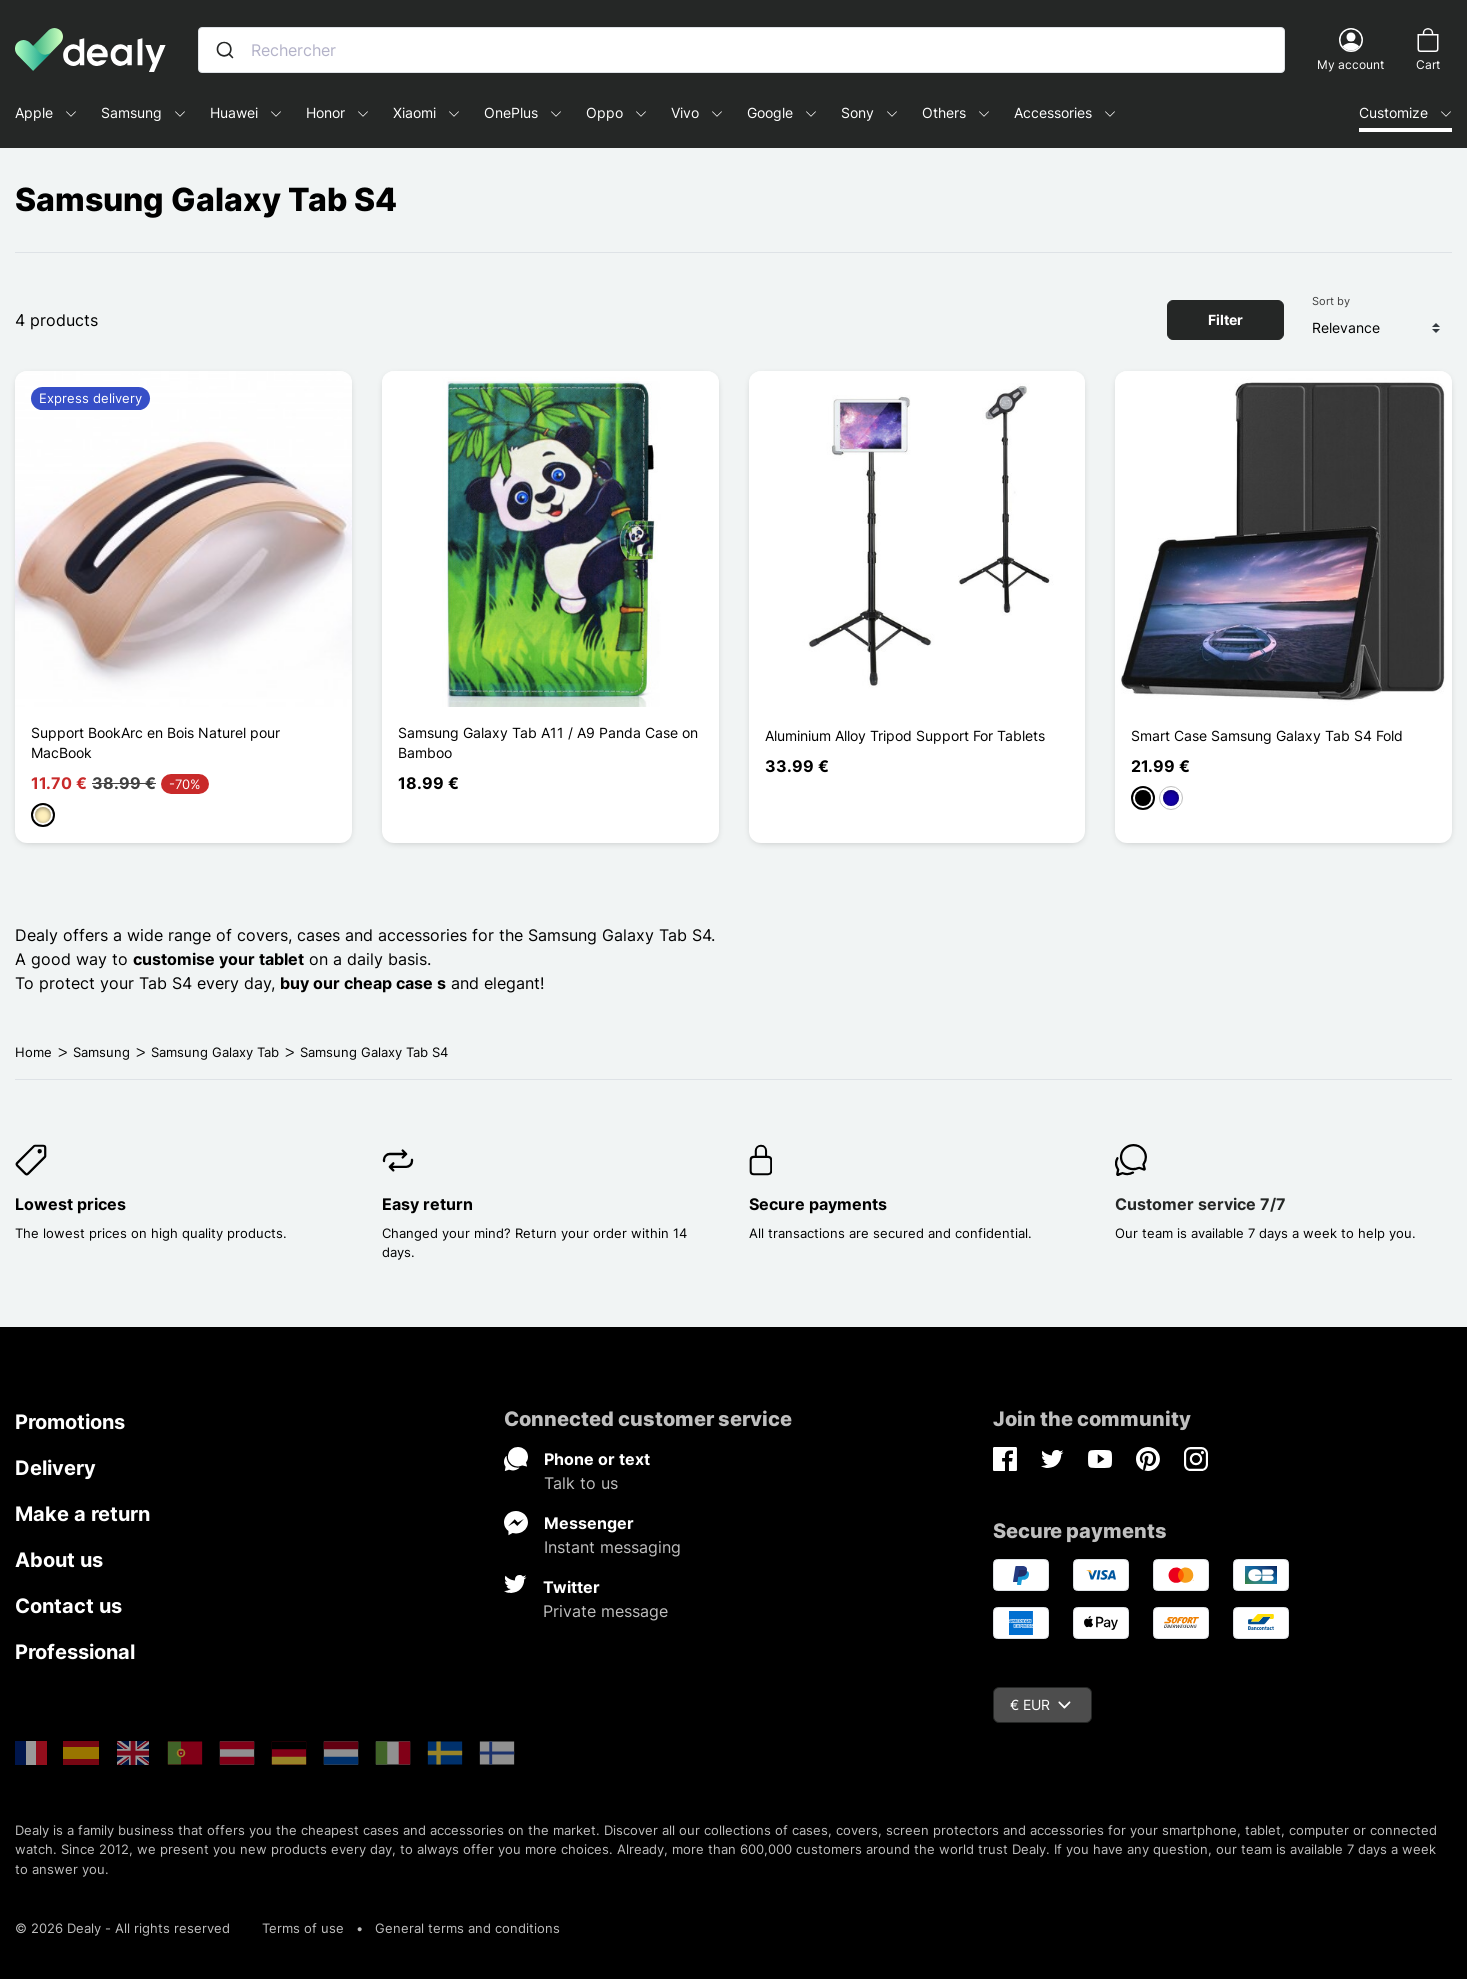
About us (59, 1560)
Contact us (68, 1606)
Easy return (427, 1204)
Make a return (82, 1514)
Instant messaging (612, 1547)
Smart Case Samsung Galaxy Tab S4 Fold (1267, 735)
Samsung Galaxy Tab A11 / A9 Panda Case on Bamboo (548, 742)
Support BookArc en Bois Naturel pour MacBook (155, 742)
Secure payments (818, 1204)
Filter (1225, 319)
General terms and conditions (467, 1928)
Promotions (70, 1422)
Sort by (1331, 301)
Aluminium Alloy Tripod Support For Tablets (905, 735)
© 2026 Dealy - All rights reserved (122, 1928)
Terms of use (303, 1928)
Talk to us (581, 1483)
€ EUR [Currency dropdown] (1040, 1704)
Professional (75, 1652)
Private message (605, 1611)
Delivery (55, 1468)
